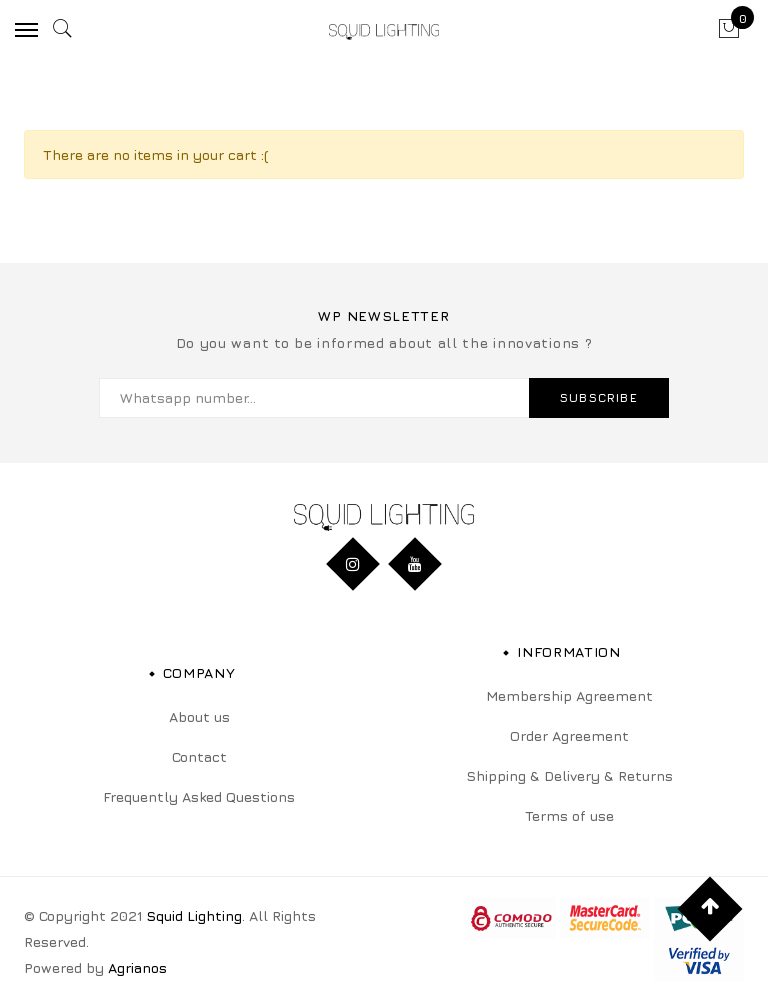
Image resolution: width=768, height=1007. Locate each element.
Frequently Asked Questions (199, 796)
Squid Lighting (194, 915)
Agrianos (137, 967)
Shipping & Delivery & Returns (569, 775)
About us (199, 716)
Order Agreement (569, 735)
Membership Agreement (569, 695)
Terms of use (569, 815)
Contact (199, 756)
